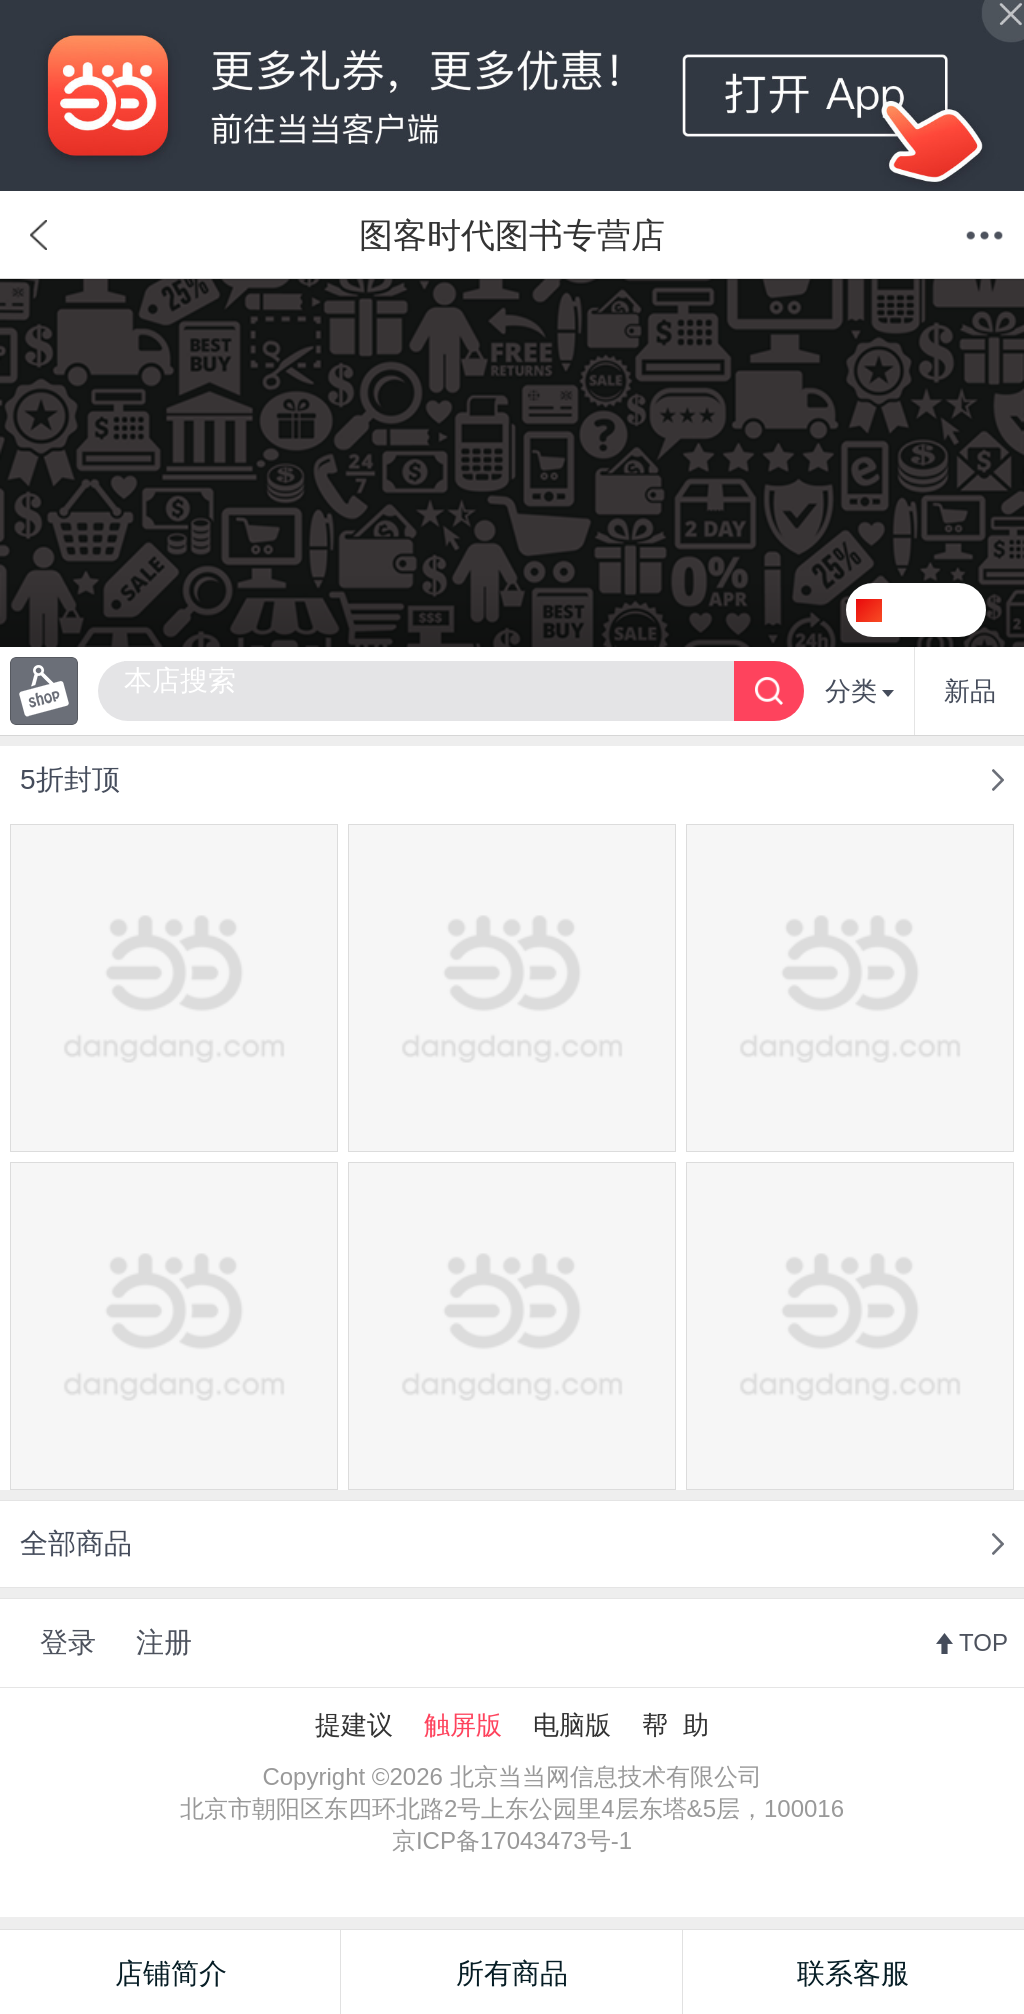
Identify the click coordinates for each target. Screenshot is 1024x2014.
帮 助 (675, 1725)
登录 (68, 1642)
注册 (164, 1642)
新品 (970, 691)
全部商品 (76, 1543)
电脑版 (572, 1725)
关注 (941, 610)
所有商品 (512, 1973)
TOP (983, 1642)
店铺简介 (171, 1973)
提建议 (354, 1725)
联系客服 (853, 1973)
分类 (859, 691)
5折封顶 (70, 779)
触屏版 (463, 1725)
